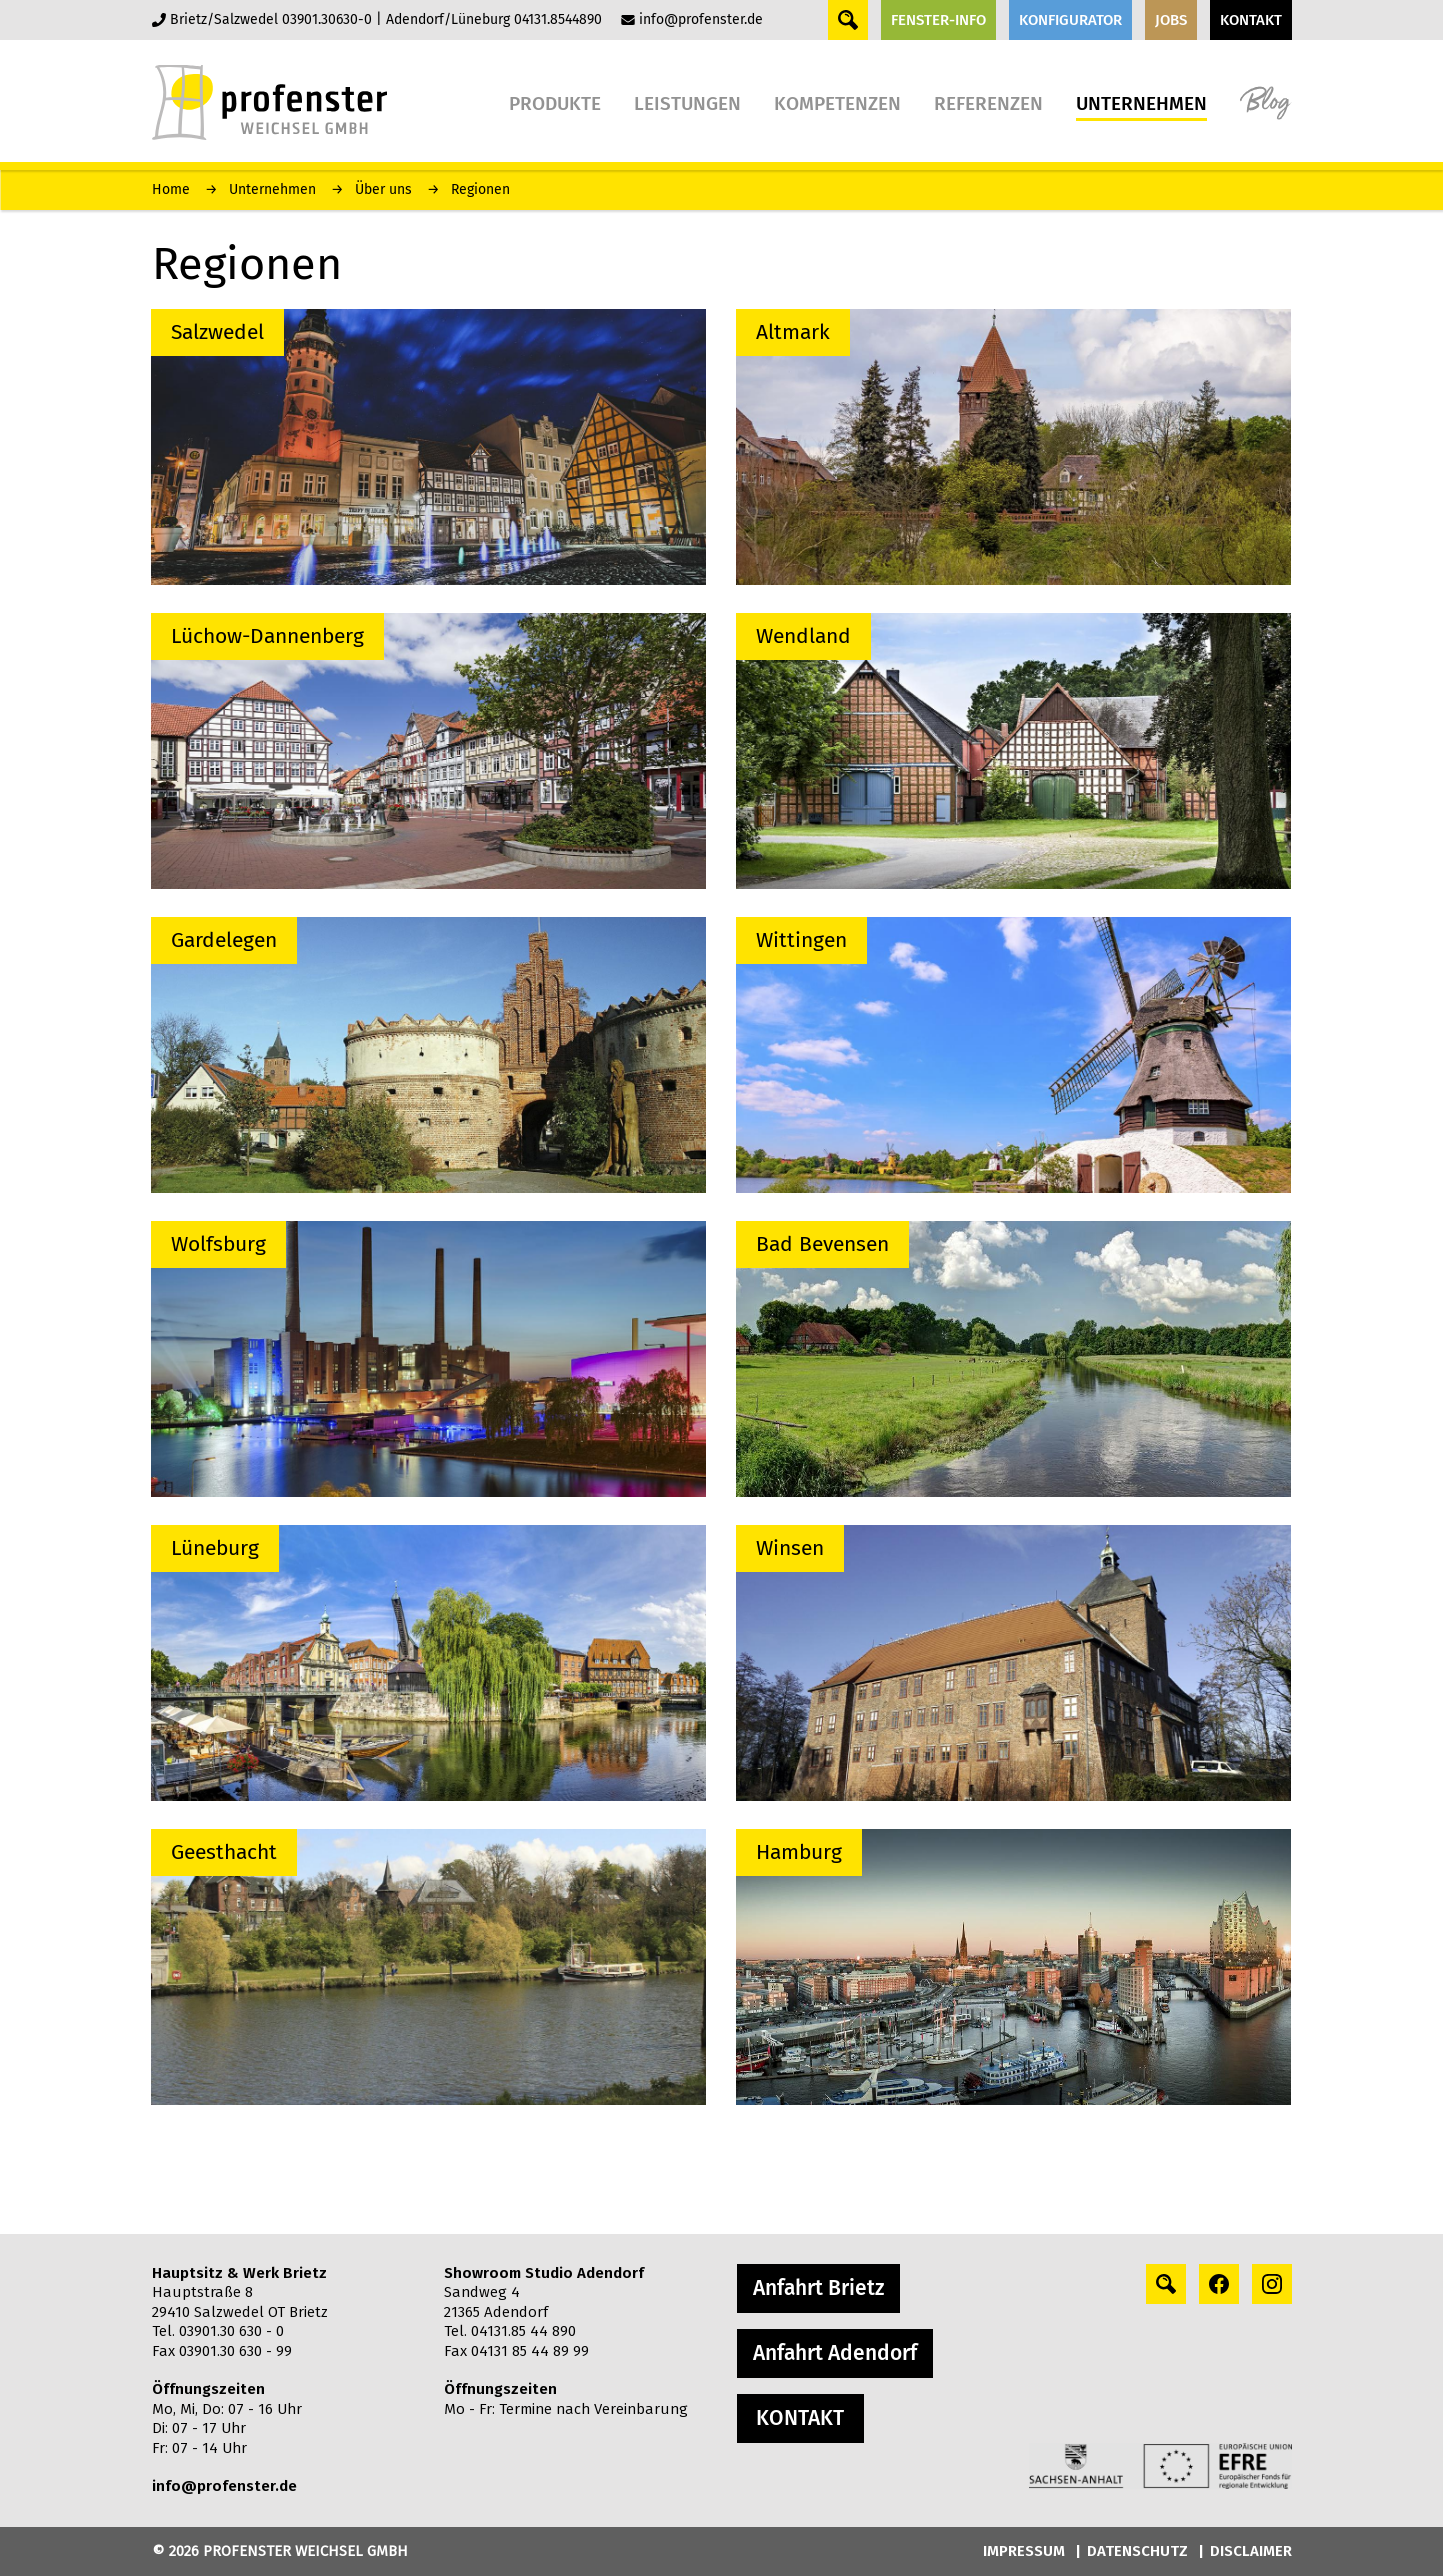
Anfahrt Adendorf (835, 2353)
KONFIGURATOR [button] (1070, 20)
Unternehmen (272, 189)
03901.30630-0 (327, 19)
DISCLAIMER (1251, 2551)
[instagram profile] (1272, 2284)
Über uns (383, 189)
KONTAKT (800, 2418)
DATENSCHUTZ (1137, 2551)
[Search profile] (1166, 2284)
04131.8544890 (558, 19)
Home (171, 189)
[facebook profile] (1219, 2284)
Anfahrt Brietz (818, 2288)
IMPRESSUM (1024, 2551)
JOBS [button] (1171, 20)
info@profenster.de (701, 19)
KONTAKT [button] (1251, 20)
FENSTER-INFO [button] (938, 20)
